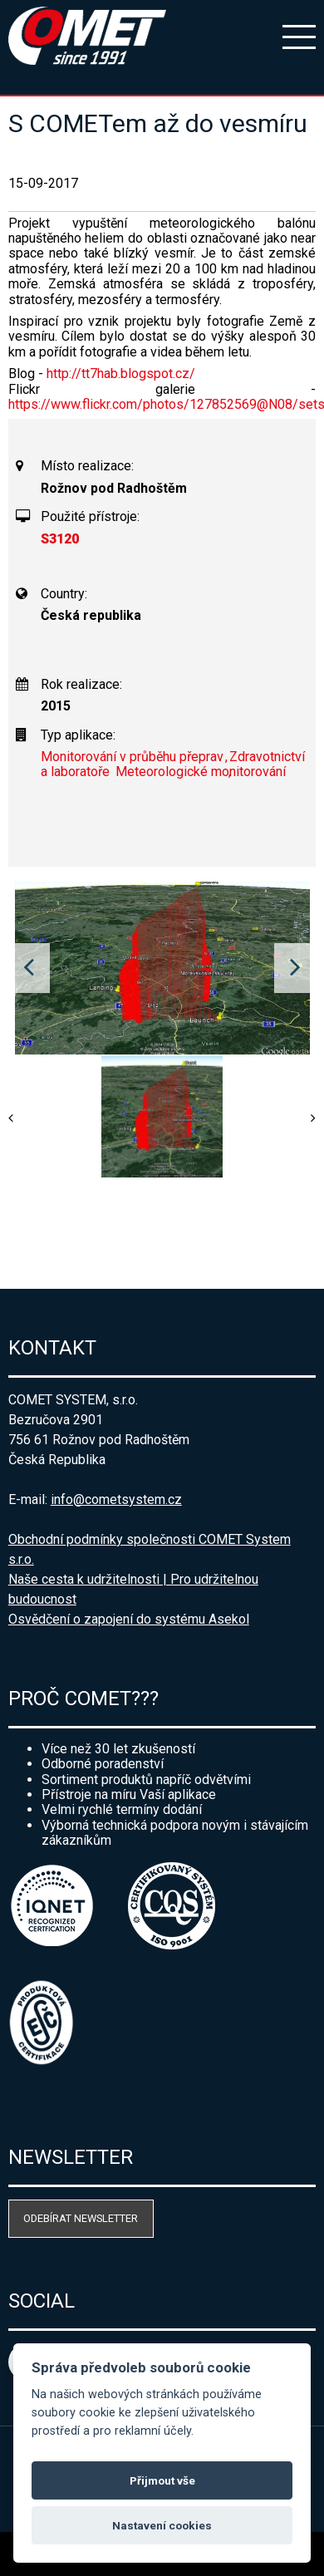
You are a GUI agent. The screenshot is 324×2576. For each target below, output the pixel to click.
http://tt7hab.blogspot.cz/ (121, 373)
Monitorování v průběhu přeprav (132, 756)
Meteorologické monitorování (200, 771)
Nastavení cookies (162, 2525)
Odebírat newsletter (80, 2218)
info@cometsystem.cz (116, 1499)
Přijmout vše (162, 2480)
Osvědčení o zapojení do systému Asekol (128, 1619)
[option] (162, 968)
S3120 (60, 539)
